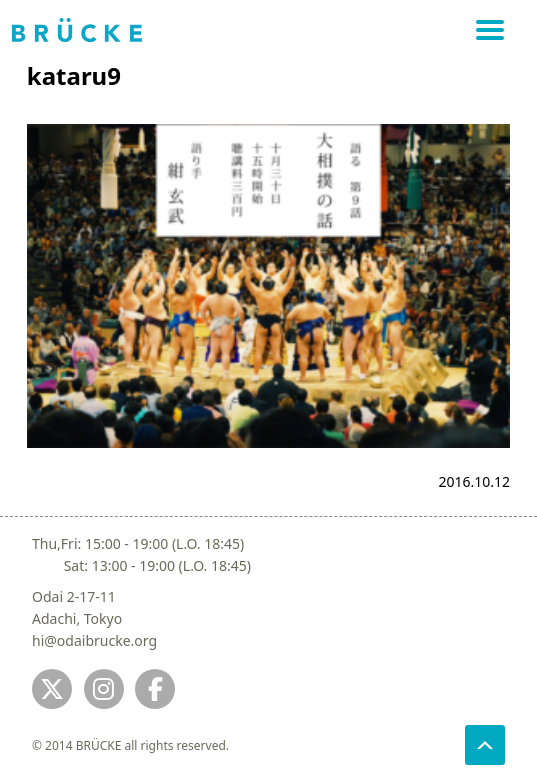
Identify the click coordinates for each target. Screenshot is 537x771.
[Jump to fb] (155, 689)
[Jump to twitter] (52, 689)
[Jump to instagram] (104, 689)
